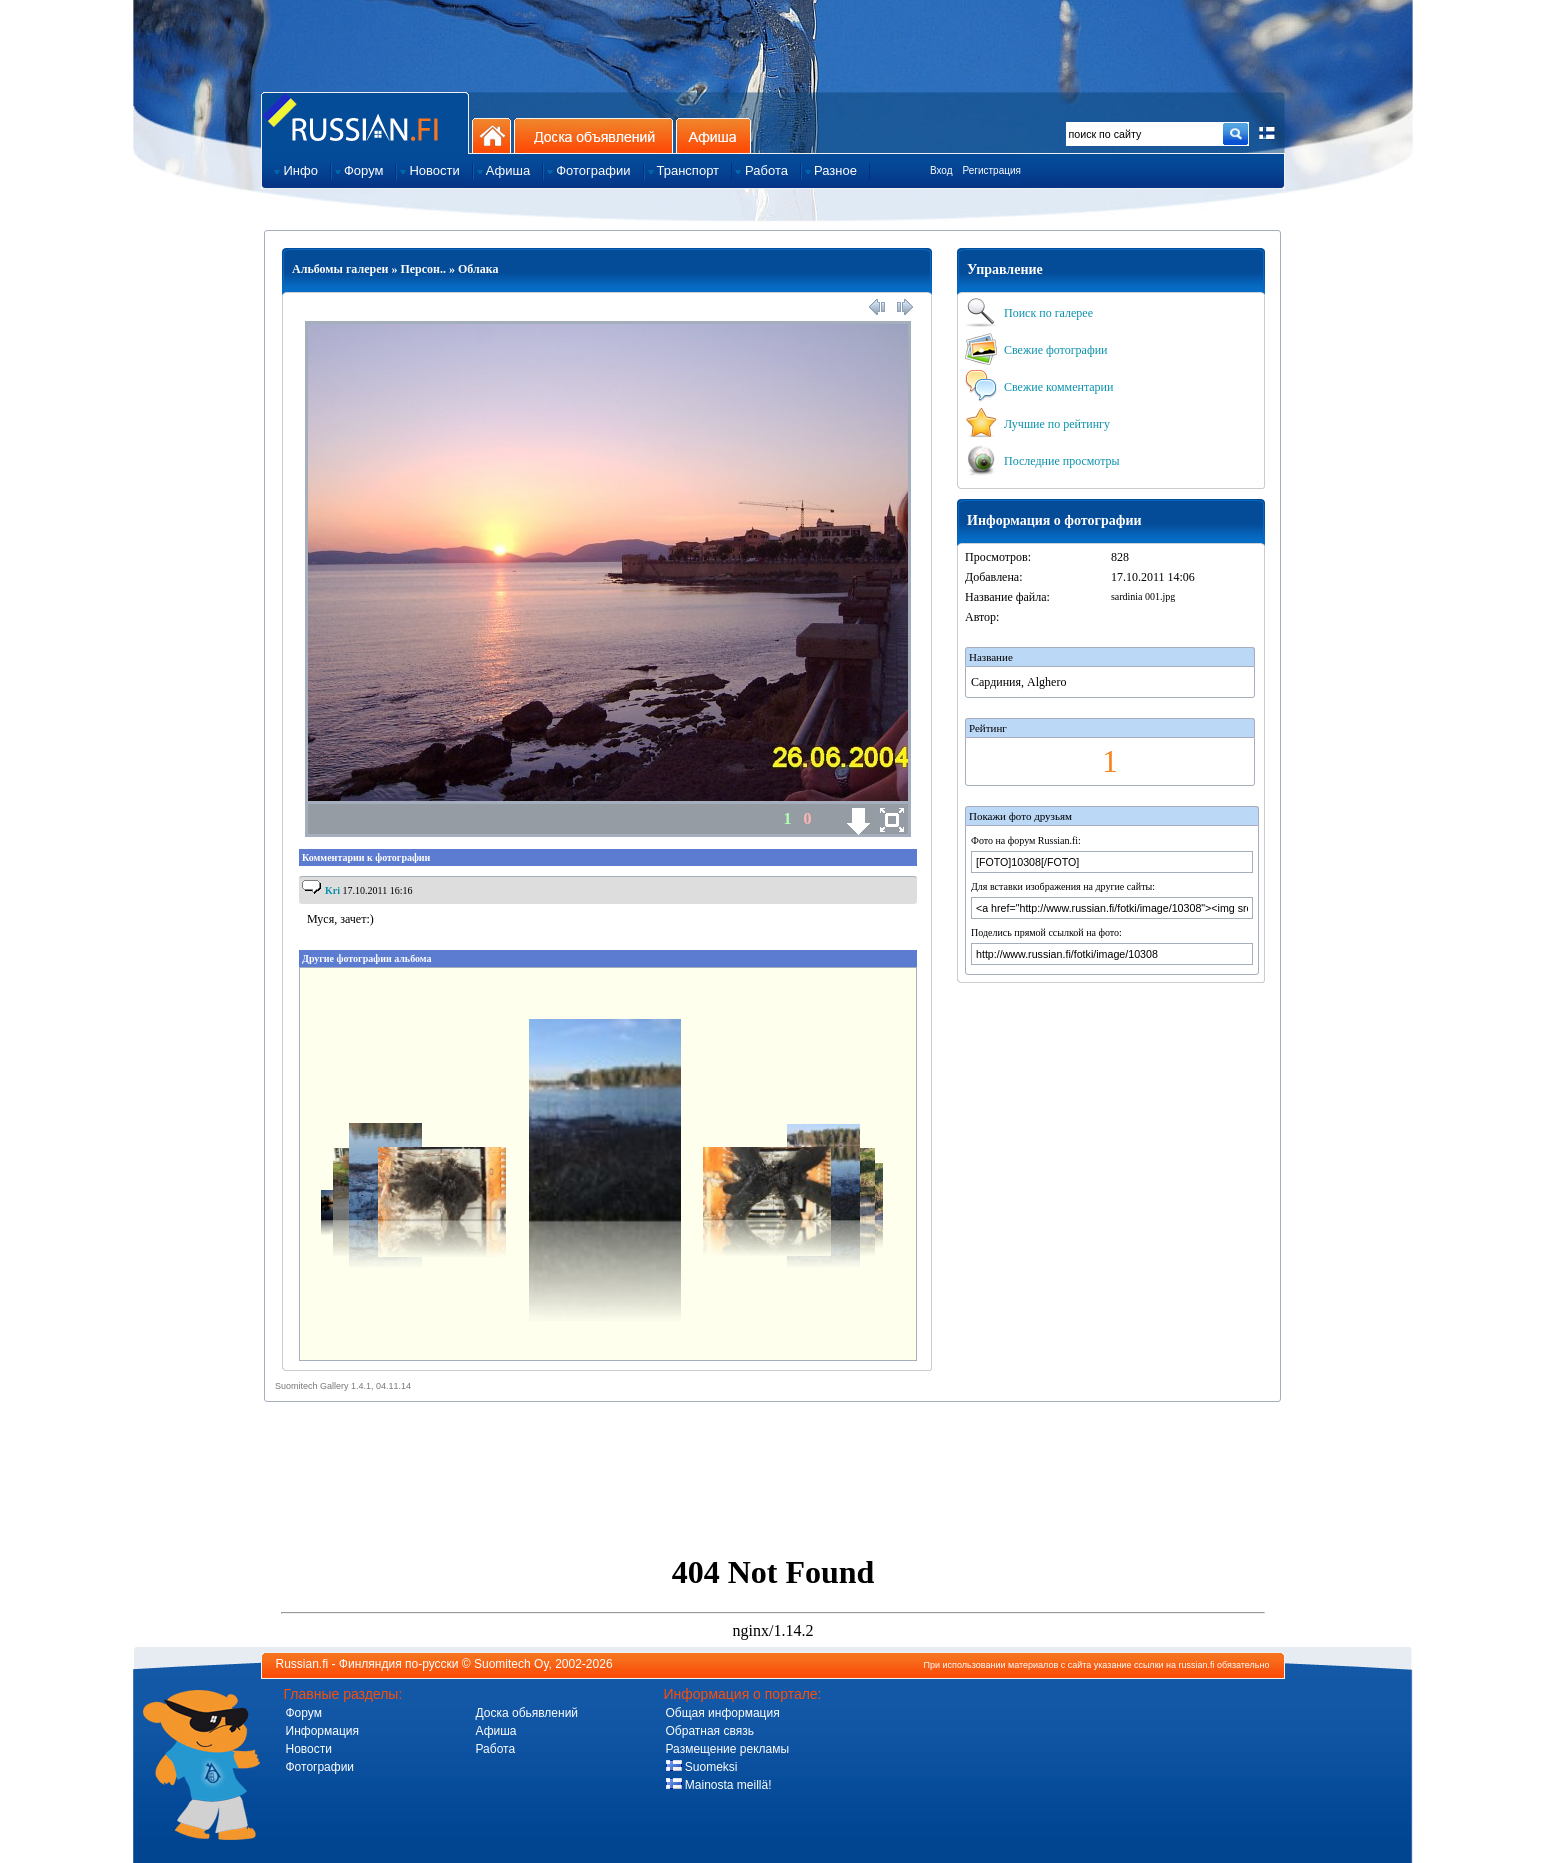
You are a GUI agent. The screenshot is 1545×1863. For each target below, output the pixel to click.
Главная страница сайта (365, 122)
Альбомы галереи (340, 269)
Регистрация (992, 170)
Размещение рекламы (728, 1749)
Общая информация (723, 1713)
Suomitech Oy (511, 1664)
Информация (322, 1731)
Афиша (713, 135)
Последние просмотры (1042, 461)
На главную (491, 135)
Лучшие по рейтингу (1037, 424)
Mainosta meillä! (719, 1785)
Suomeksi (702, 1767)
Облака (478, 269)
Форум (304, 1713)
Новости (309, 1749)
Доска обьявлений (527, 1713)
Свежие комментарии (1039, 387)
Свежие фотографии (1036, 350)
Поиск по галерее (1029, 313)
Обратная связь (710, 1731)
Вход (941, 170)
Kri (332, 890)
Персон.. (423, 269)
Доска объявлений (593, 135)
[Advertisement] (773, 1497)
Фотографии (320, 1767)
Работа (496, 1749)
